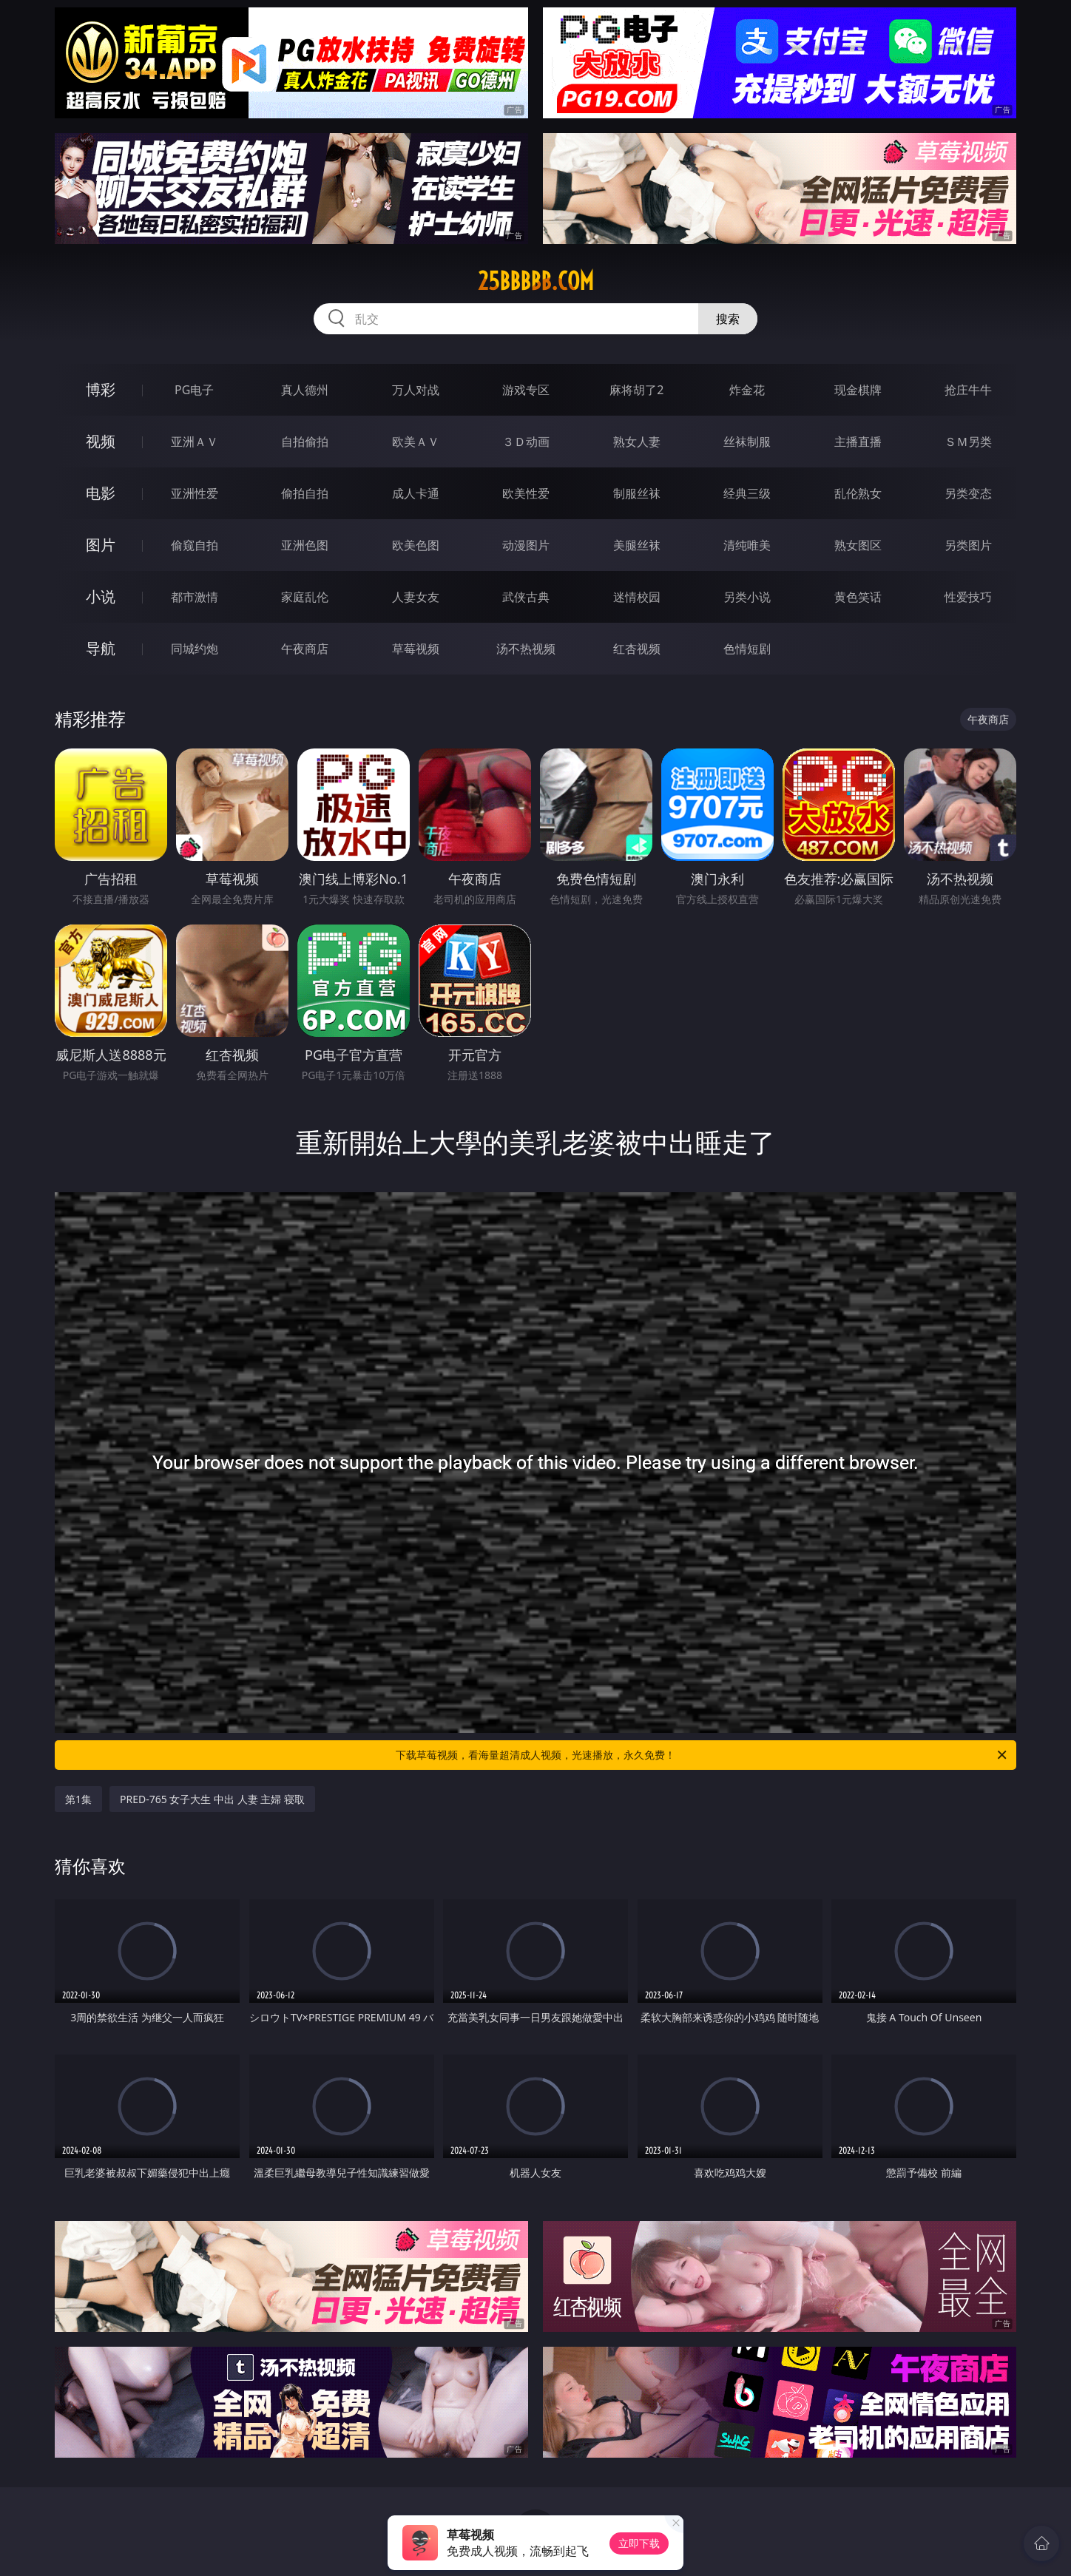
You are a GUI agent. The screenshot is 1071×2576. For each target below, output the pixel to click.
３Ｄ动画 (526, 441)
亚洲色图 (304, 545)
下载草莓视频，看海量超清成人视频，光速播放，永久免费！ (702, 1755)
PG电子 (194, 390)
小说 (100, 596)
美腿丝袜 (636, 545)
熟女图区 (858, 545)
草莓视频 (415, 648)
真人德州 (304, 390)
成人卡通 (415, 493)
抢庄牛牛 (968, 390)
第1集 (78, 1799)
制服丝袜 (636, 493)
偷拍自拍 (304, 493)
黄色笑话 (858, 597)
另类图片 (968, 545)
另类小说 (747, 597)
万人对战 (415, 390)
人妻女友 (415, 597)
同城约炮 (194, 648)
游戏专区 (526, 390)
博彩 (100, 389)
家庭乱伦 (304, 597)
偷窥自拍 (194, 545)
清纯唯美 (747, 545)
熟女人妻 (636, 441)
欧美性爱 (526, 493)
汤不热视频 (525, 648)
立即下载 (639, 2543)
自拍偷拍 (304, 441)
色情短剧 (747, 648)
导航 (100, 648)
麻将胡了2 (636, 390)
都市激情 (194, 597)
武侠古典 (526, 597)
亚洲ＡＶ (194, 441)
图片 (100, 545)
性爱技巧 (968, 597)
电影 (100, 493)
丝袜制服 (747, 441)
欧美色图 (415, 545)
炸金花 (747, 390)
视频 (100, 441)
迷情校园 (636, 597)
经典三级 (747, 493)
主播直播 (858, 441)
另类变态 (968, 493)
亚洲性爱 (194, 493)
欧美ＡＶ (415, 441)
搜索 (728, 319)
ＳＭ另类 (968, 441)
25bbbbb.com (536, 281)
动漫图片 (526, 545)
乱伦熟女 (858, 493)
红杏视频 (636, 648)
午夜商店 (304, 648)
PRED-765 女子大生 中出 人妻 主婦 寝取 (212, 1799)
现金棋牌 (858, 390)
